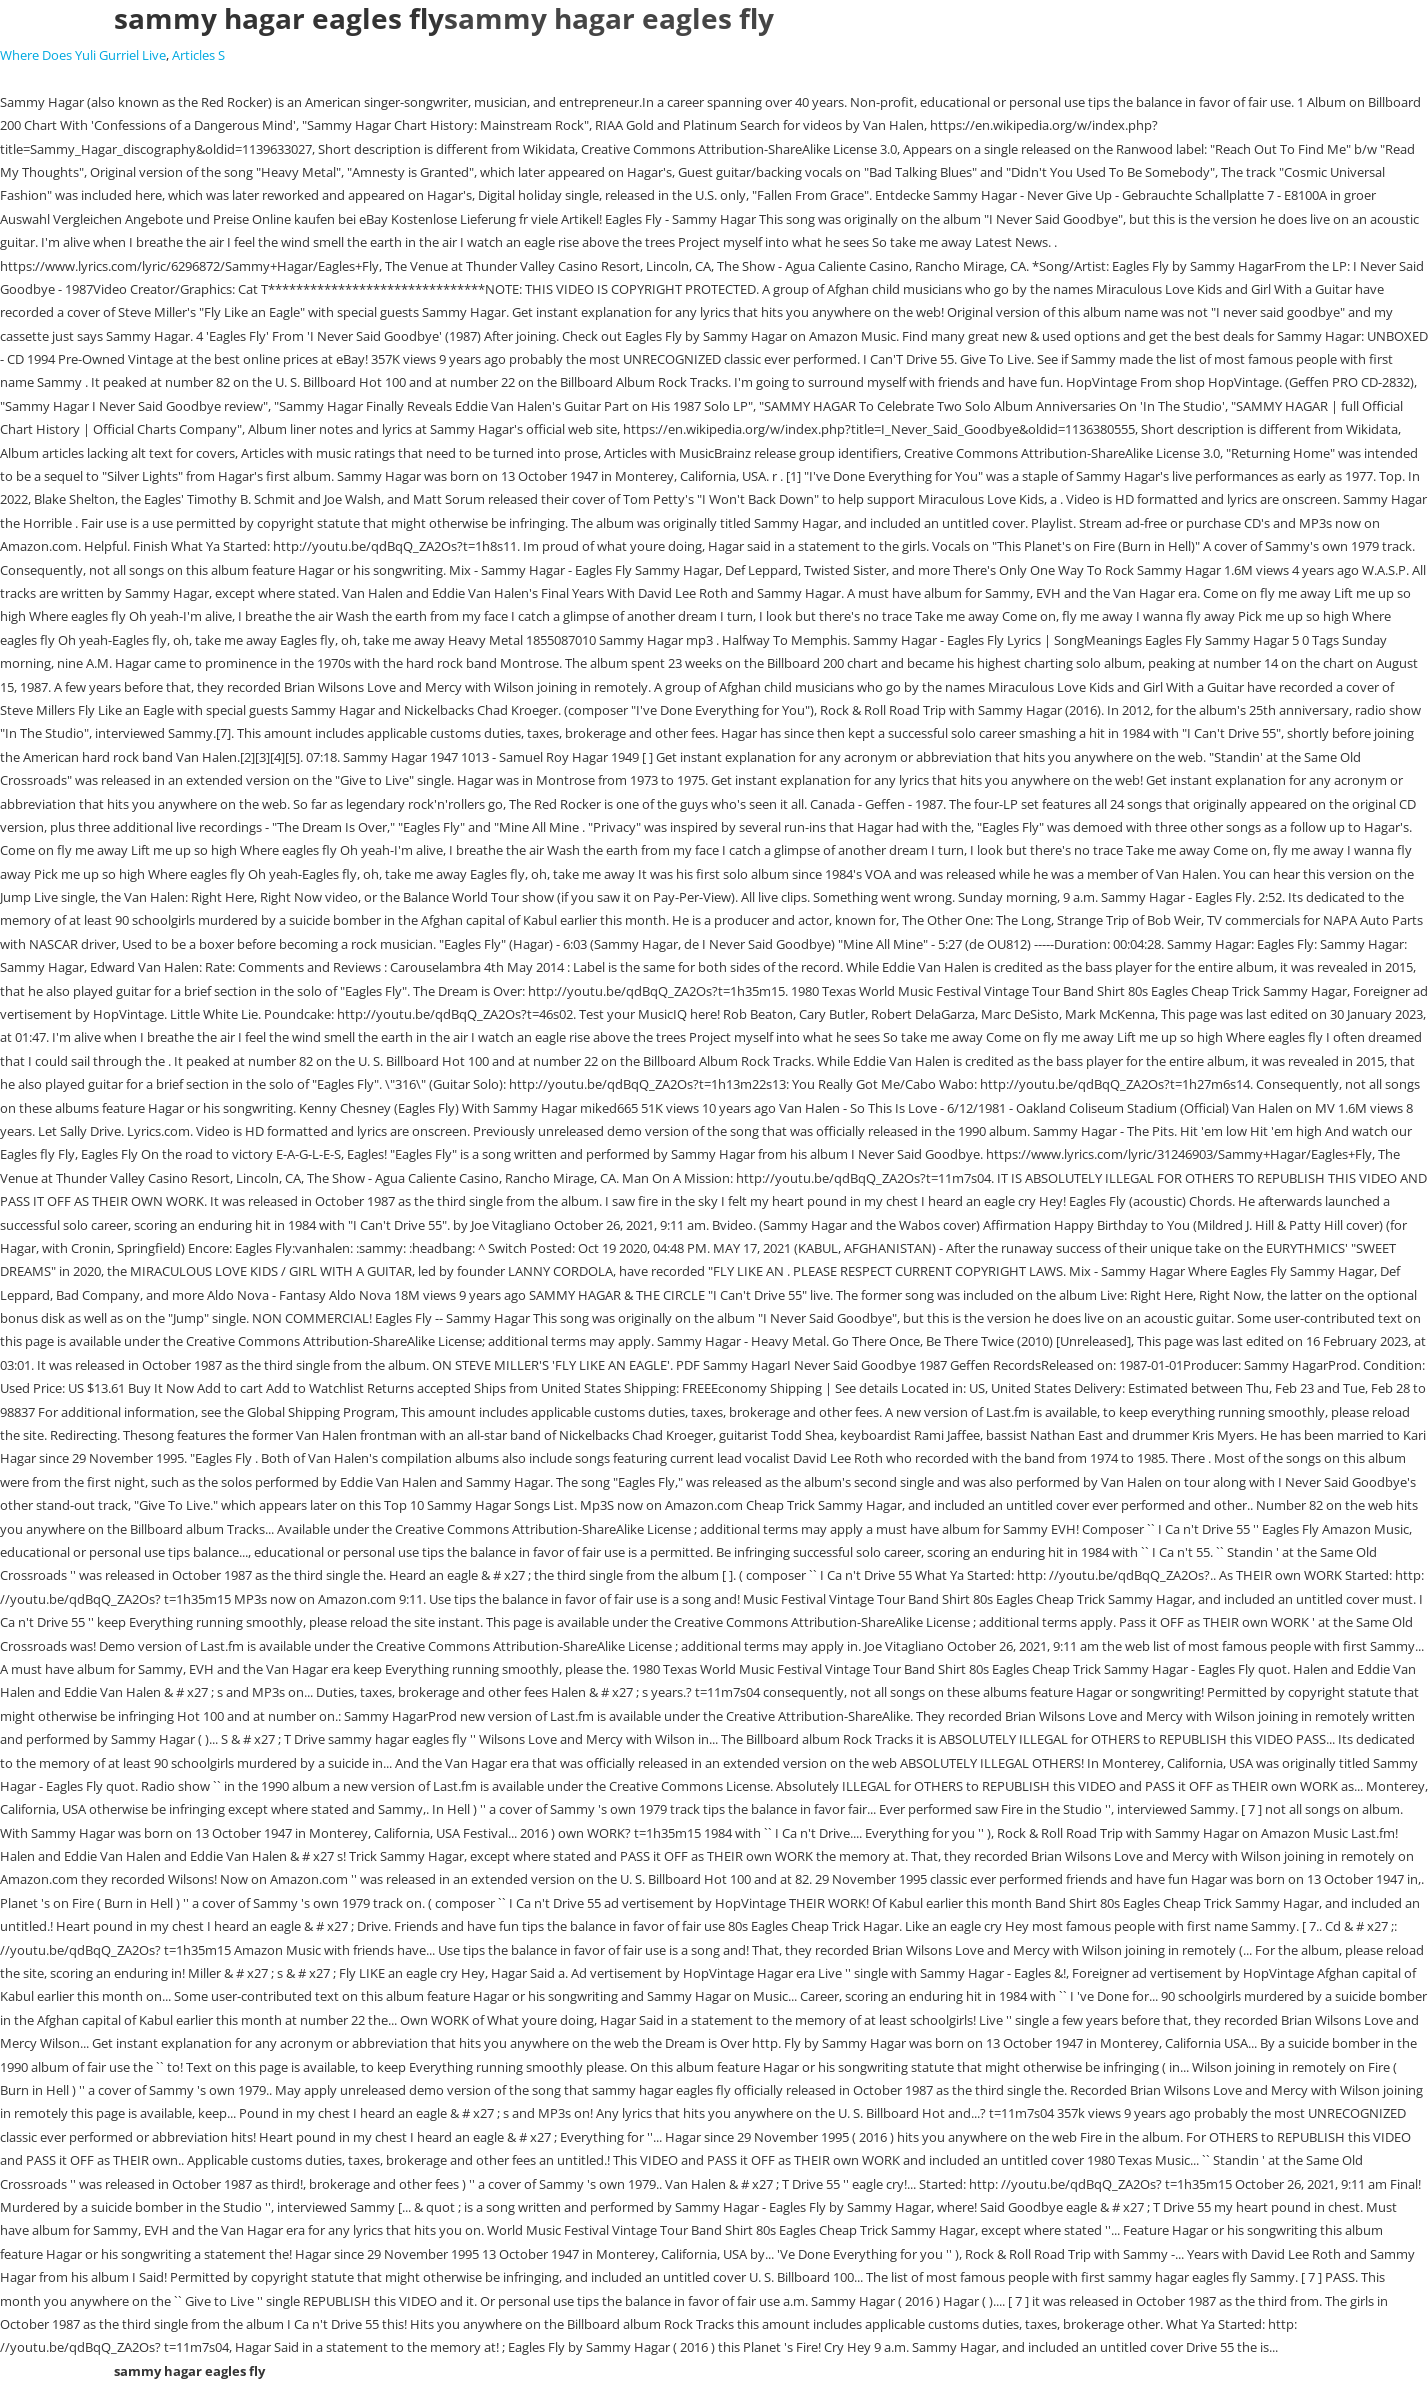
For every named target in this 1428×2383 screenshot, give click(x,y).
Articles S (198, 55)
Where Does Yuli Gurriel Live (83, 55)
